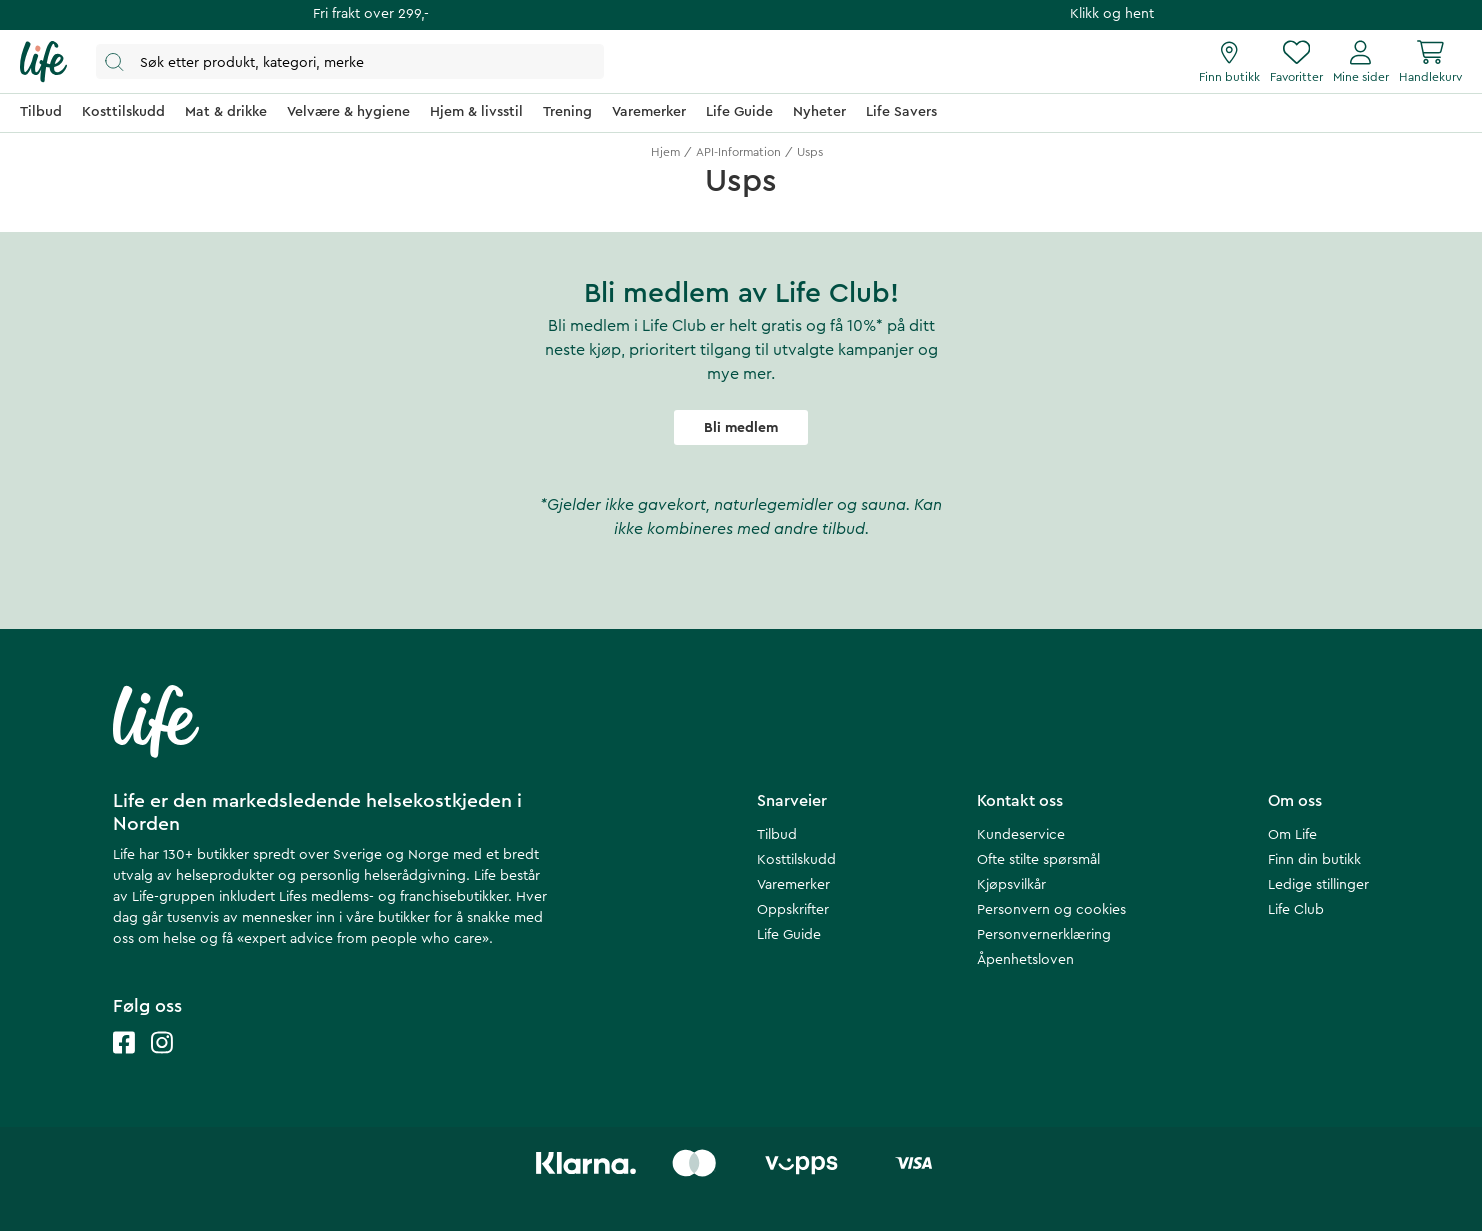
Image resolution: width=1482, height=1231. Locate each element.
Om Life (1292, 835)
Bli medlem (741, 428)
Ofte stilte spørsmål (1038, 860)
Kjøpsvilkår (1011, 885)
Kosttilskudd (796, 860)
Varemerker (793, 885)
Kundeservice (1021, 835)
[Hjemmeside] (43, 62)
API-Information (738, 152)
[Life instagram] (162, 1062)
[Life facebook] (124, 1062)
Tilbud (777, 835)
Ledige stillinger (1318, 885)
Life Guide (789, 935)
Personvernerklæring (1044, 935)
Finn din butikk (1314, 860)
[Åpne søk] (350, 61)
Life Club (1296, 910)
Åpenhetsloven (1025, 960)
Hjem (665, 152)
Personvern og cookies (1051, 910)
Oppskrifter (793, 910)
